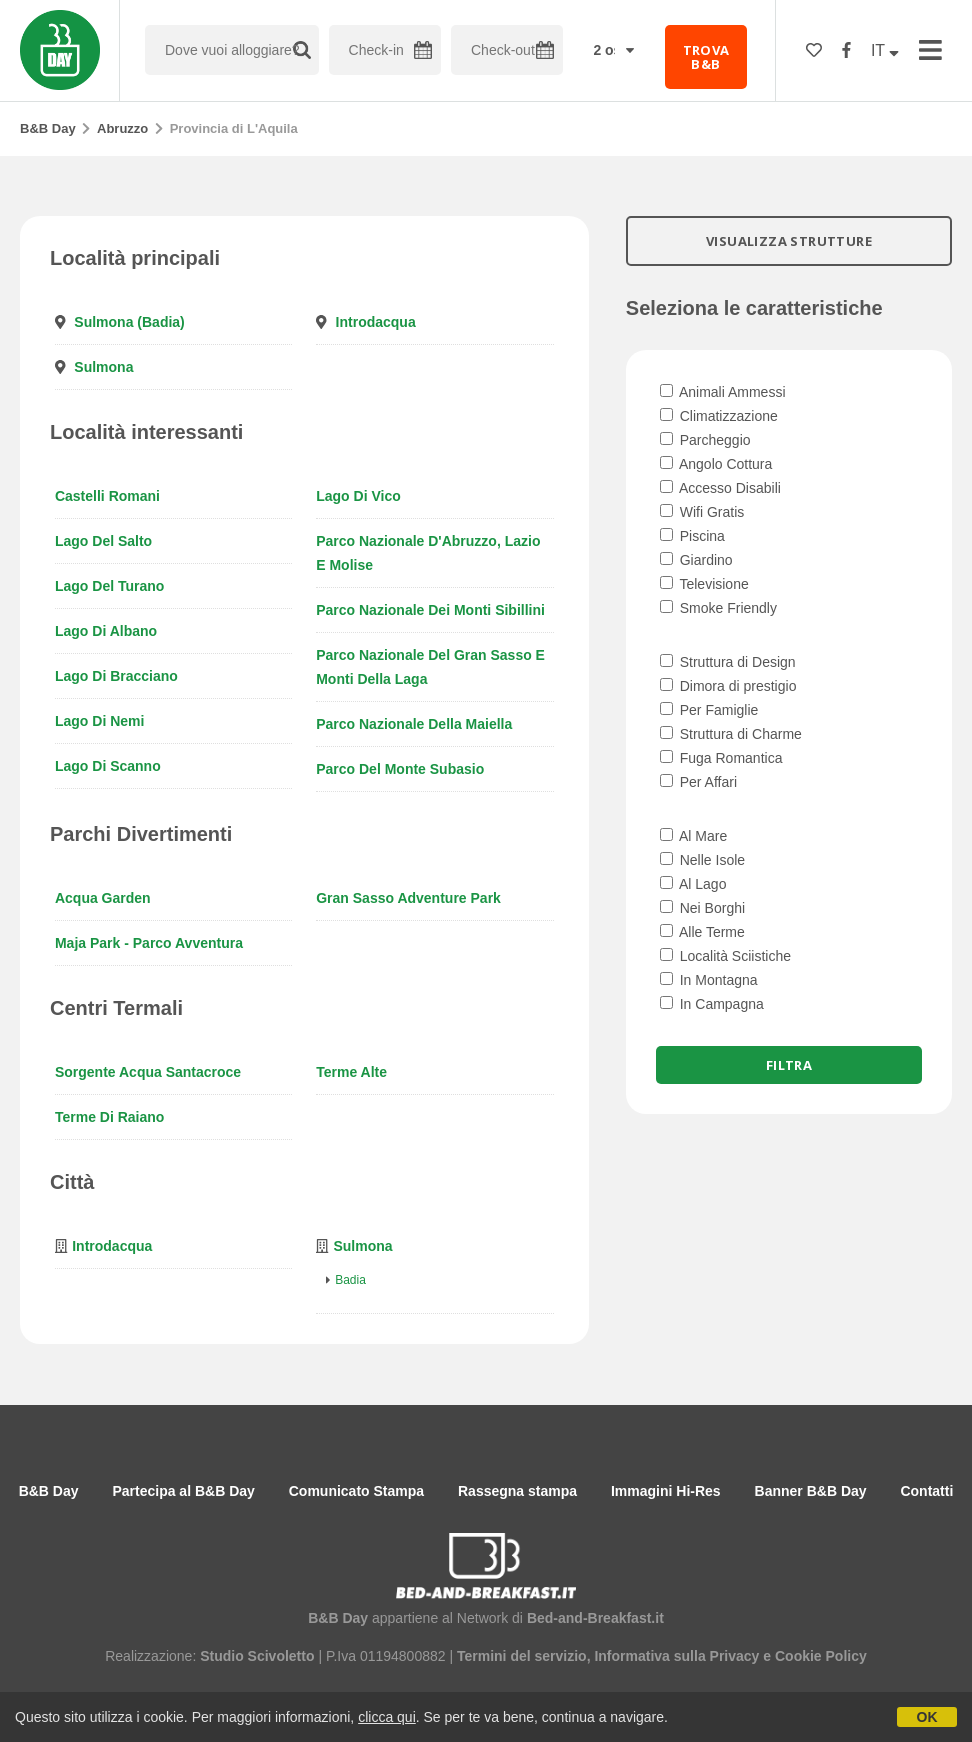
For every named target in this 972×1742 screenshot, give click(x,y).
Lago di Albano (106, 631)
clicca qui (387, 1717)
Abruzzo (122, 128)
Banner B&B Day (811, 1491)
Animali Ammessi (723, 392)
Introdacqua (376, 322)
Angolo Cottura (716, 464)
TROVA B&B (706, 57)
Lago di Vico (358, 496)
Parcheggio (705, 440)
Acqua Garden (103, 898)
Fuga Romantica (721, 758)
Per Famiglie (709, 710)
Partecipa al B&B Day (183, 1491)
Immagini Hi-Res (666, 1491)
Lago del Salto (103, 541)
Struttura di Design (728, 662)
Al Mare (693, 836)
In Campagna (712, 1004)
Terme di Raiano (109, 1117)
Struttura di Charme (731, 734)
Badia (350, 1280)
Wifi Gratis (702, 512)
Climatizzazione (719, 416)
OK (927, 1717)
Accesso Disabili (720, 488)
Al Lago (693, 884)
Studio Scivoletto (257, 1656)
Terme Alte (351, 1072)
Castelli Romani (107, 496)
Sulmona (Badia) (129, 322)
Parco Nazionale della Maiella (414, 724)
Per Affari (698, 782)
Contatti (926, 1491)
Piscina (692, 536)
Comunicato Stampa (356, 1491)
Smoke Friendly (718, 608)
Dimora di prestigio (728, 686)
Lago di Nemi (99, 721)
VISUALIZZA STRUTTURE (789, 241)
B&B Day (48, 128)
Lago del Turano (109, 586)
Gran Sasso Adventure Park (408, 898)
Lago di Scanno (108, 766)
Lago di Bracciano (116, 676)
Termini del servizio (522, 1656)
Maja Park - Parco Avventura (149, 943)
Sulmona (103, 367)
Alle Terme (702, 932)
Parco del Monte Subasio (400, 769)
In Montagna (709, 980)
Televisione (704, 584)
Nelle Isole (702, 860)
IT (885, 50)
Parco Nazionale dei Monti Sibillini (430, 610)
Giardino (696, 560)
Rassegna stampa (517, 1491)
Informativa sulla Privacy (676, 1656)
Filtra (789, 1065)
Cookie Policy (821, 1656)
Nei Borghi (702, 908)
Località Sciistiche (725, 956)
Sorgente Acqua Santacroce (148, 1072)
